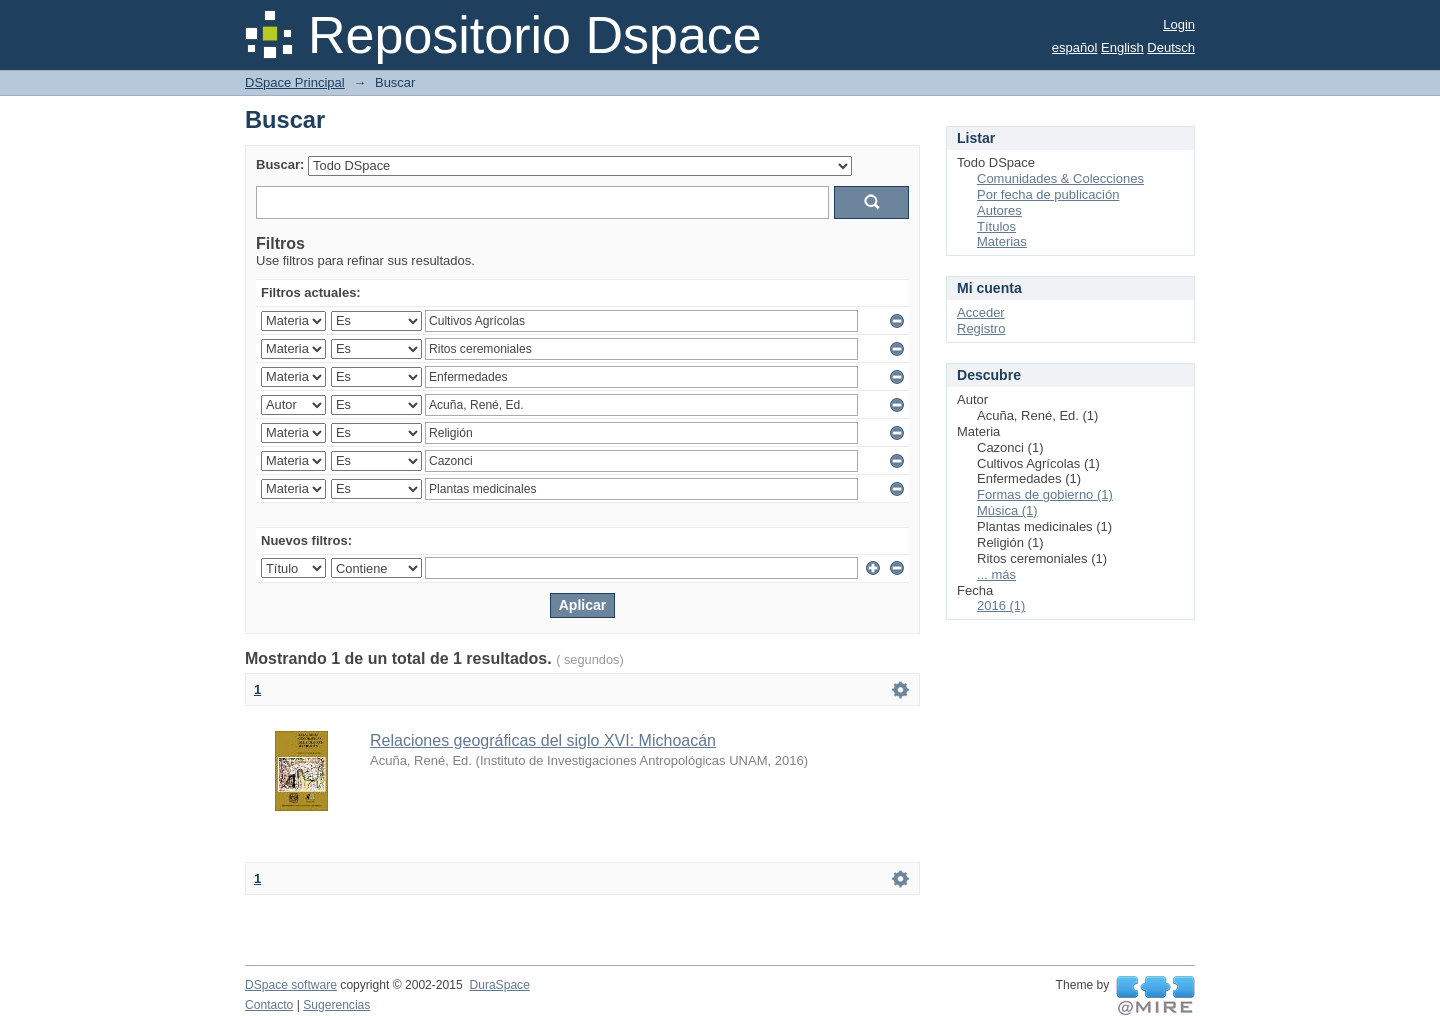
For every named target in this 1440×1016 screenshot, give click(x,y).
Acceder (981, 312)
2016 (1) (1001, 605)
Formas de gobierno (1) (1045, 494)
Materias (1002, 241)
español (1075, 47)
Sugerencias (336, 1005)
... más (996, 574)
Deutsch (1171, 47)
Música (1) (1007, 510)
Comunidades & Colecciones (1060, 178)
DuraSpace (499, 985)
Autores (999, 210)
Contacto (269, 1005)
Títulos (996, 226)
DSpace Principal (295, 82)
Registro (981, 328)
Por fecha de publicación (1048, 194)
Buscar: (280, 164)
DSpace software (291, 985)
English (1122, 47)
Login (1179, 24)
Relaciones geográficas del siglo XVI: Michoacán (543, 740)
